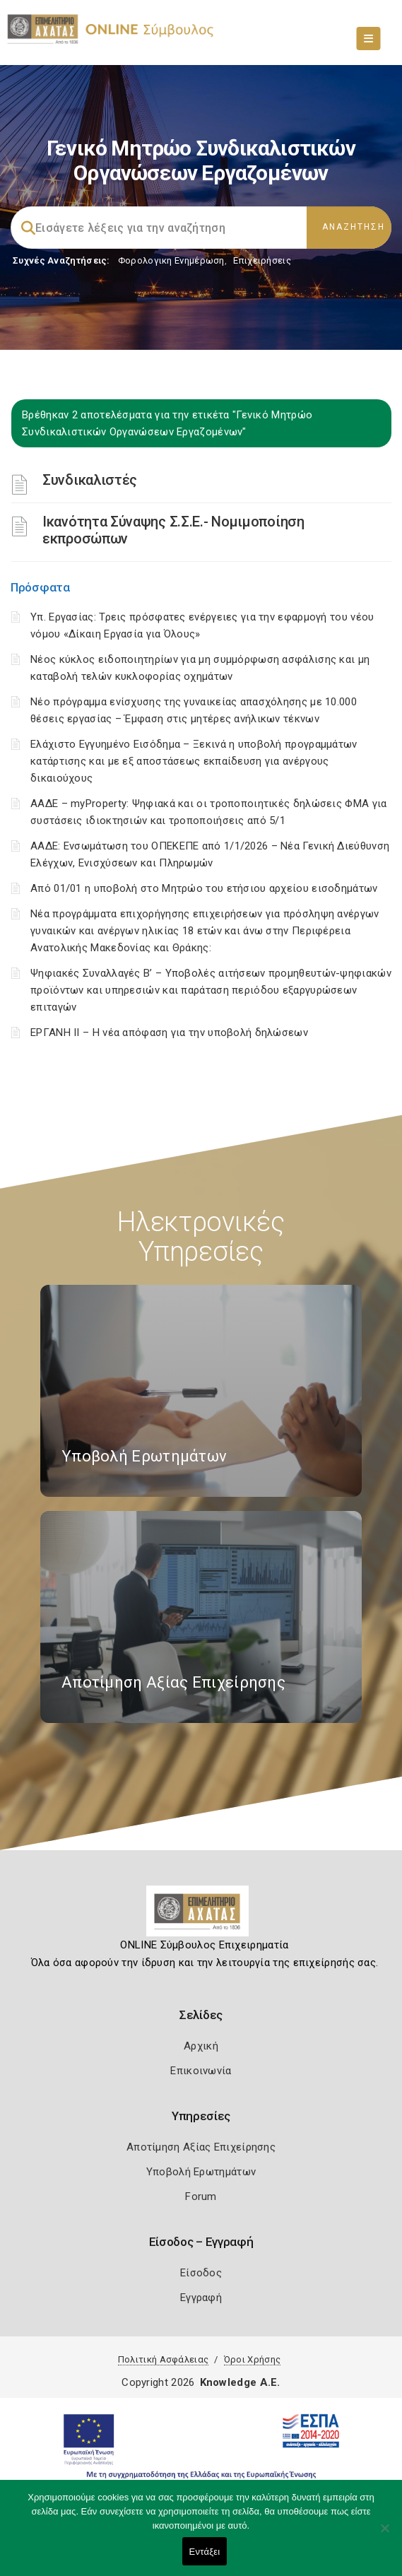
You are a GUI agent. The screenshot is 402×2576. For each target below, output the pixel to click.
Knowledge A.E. (240, 2382)
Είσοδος (201, 2272)
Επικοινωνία (200, 2070)
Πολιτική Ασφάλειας (163, 2359)
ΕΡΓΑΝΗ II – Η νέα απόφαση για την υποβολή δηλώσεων (169, 1032)
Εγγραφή (201, 2297)
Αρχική (201, 2046)
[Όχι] (384, 2535)
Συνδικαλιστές (89, 479)
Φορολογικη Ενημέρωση (171, 260)
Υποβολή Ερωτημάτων (201, 2171)
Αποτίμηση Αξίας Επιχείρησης (201, 2147)
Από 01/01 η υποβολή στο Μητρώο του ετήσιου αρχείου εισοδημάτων (204, 888)
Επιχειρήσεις (262, 260)
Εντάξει (204, 2551)
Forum (201, 2196)
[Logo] (201, 1916)
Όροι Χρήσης (252, 2359)
